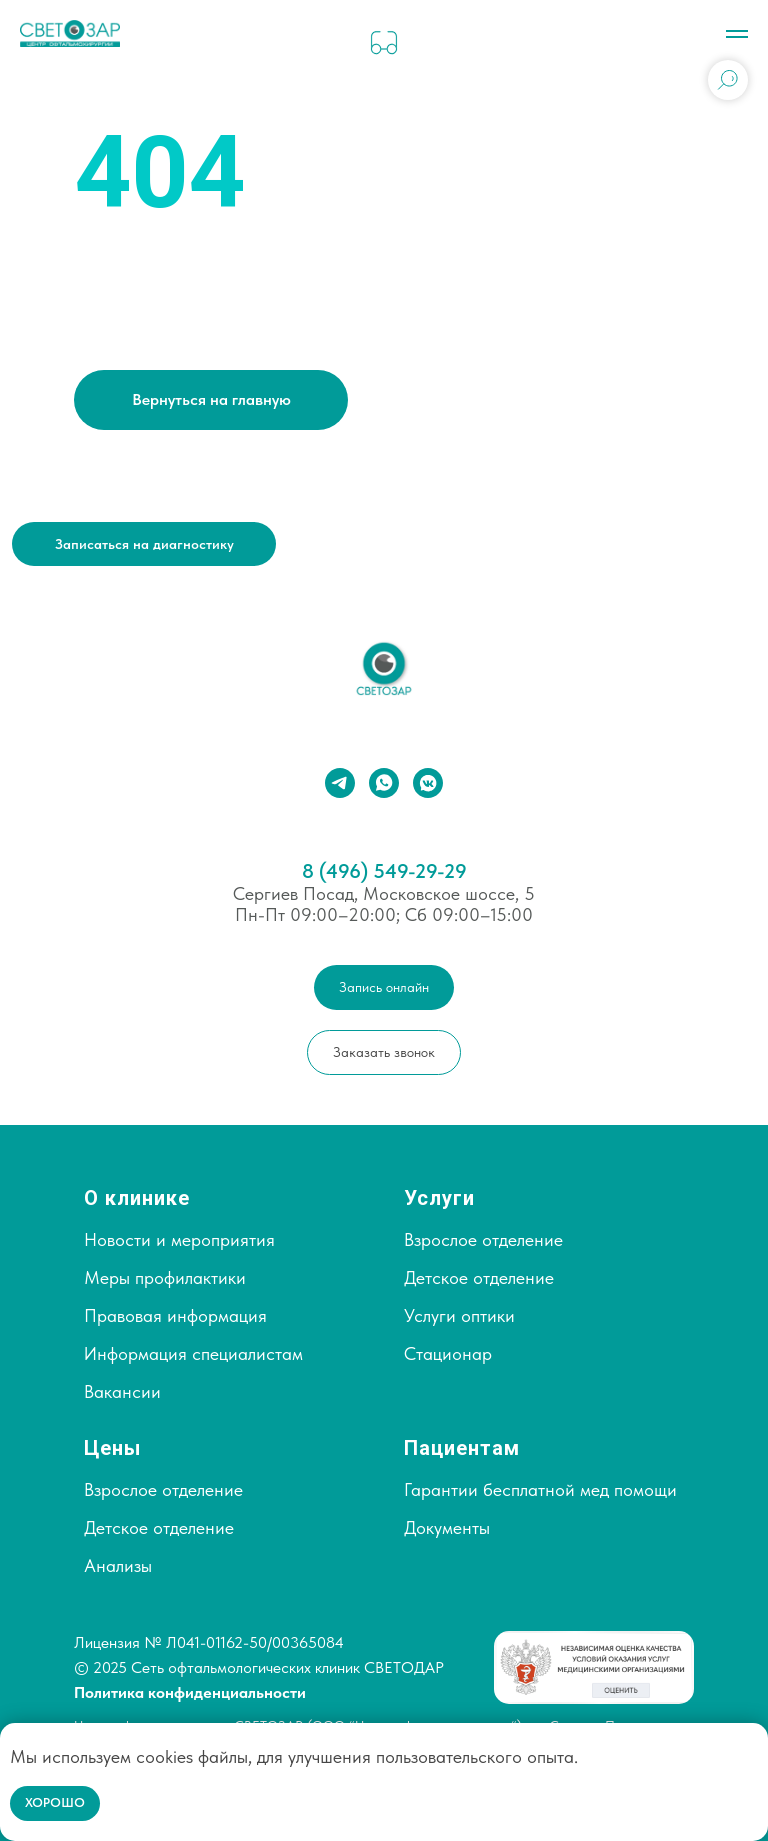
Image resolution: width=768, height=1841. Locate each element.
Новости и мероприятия (179, 1239)
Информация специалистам (193, 1353)
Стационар (448, 1353)
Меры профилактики (165, 1277)
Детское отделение (479, 1277)
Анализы (118, 1565)
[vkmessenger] (428, 783)
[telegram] (340, 783)
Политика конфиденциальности (190, 1692)
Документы (447, 1527)
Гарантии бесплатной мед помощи (540, 1489)
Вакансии (122, 1391)
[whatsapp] (384, 783)
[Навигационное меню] (737, 34)
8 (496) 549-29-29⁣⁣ (384, 871)
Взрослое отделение (483, 1239)
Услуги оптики (459, 1315)
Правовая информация (175, 1315)
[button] (144, 543)
